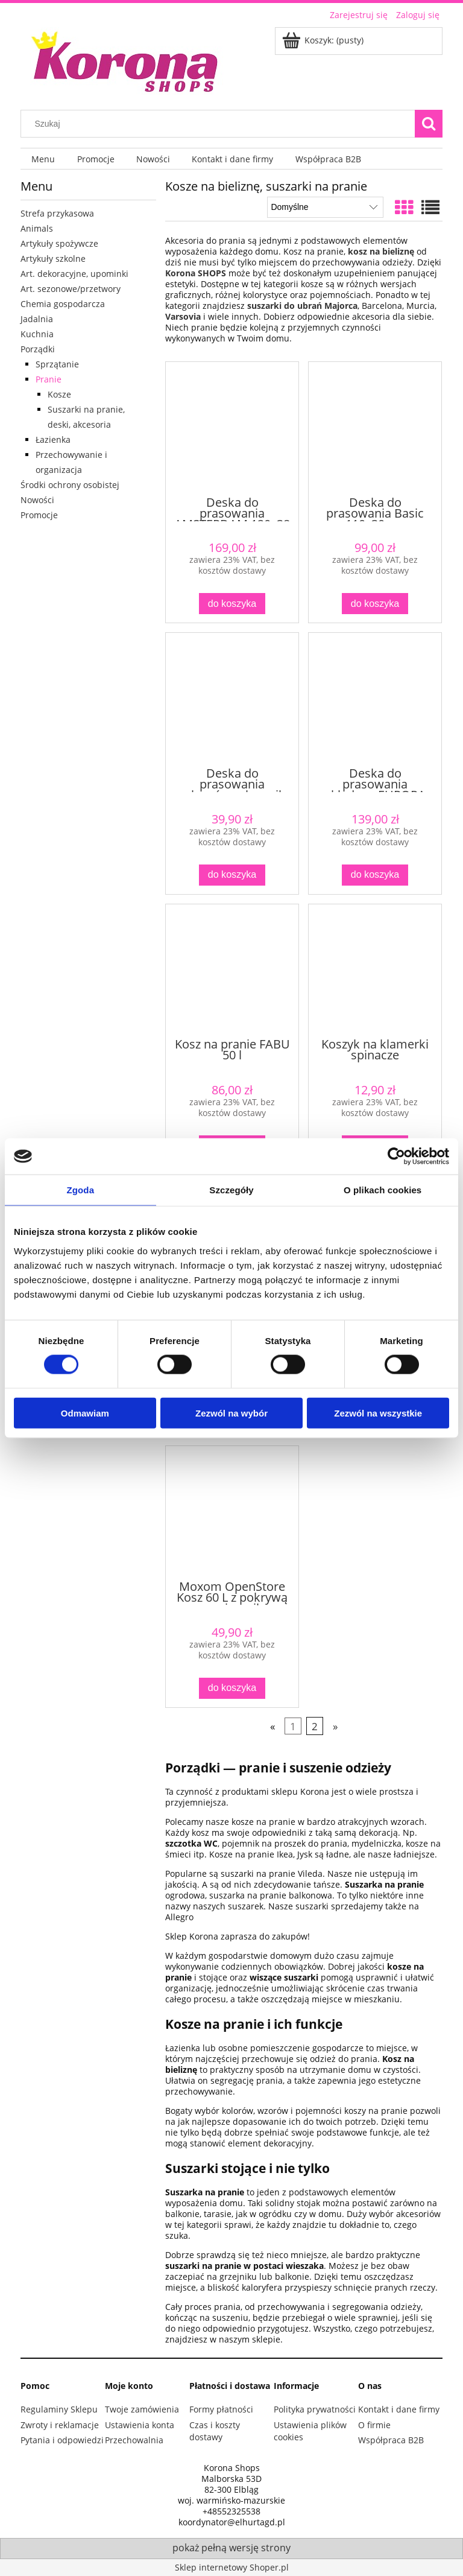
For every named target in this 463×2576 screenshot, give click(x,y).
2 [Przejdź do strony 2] (315, 1726)
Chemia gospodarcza (62, 303)
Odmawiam (85, 1412)
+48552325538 (231, 2511)
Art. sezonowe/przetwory (70, 288)
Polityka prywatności (315, 2409)
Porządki (37, 349)
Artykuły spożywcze (59, 243)
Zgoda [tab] (81, 1190)
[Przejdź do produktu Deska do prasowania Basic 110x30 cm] (375, 427)
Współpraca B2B (391, 2440)
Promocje (39, 515)
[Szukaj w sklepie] (220, 123)
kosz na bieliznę (381, 251)
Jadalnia (36, 319)
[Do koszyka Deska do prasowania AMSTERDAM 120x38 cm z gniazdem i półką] (232, 603)
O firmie (374, 2425)
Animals (36, 228)
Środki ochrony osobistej (69, 484)
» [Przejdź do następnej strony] (335, 1726)
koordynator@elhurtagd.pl (231, 2522)
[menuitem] (43, 159)
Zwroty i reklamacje (59, 2425)
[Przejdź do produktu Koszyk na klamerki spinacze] (375, 970)
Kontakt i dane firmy (398, 2409)
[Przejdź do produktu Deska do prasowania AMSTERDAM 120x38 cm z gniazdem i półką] (232, 427)
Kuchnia (37, 334)
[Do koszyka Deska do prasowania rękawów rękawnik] (232, 875)
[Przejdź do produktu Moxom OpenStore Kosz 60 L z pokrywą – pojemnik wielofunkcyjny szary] (232, 1512)
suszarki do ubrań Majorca (302, 305)
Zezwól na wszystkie (378, 1412)
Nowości (37, 500)
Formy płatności (221, 2409)
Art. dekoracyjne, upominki (74, 273)
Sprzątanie (57, 364)
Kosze (59, 394)
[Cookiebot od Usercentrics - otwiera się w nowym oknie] (396, 1156)
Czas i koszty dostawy (214, 2431)
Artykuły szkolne (53, 258)
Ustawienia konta (139, 2425)
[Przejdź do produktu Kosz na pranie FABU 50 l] (232, 970)
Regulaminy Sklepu (59, 2409)
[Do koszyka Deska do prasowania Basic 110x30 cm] (375, 603)
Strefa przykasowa (57, 213)
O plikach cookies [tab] (382, 1190)
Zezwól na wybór (231, 1412)
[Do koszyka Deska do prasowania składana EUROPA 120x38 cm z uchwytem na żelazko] (375, 875)
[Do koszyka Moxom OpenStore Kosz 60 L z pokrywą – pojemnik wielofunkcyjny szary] (232, 1688)
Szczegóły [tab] (231, 1190)
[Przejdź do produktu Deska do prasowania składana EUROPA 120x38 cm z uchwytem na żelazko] (375, 698)
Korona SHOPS (195, 273)
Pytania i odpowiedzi (62, 2440)
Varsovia (184, 316)
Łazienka (53, 439)
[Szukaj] (429, 124)
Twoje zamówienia (142, 2409)
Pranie (48, 379)
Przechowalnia (134, 2440)
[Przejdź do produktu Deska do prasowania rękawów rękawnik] (232, 698)
